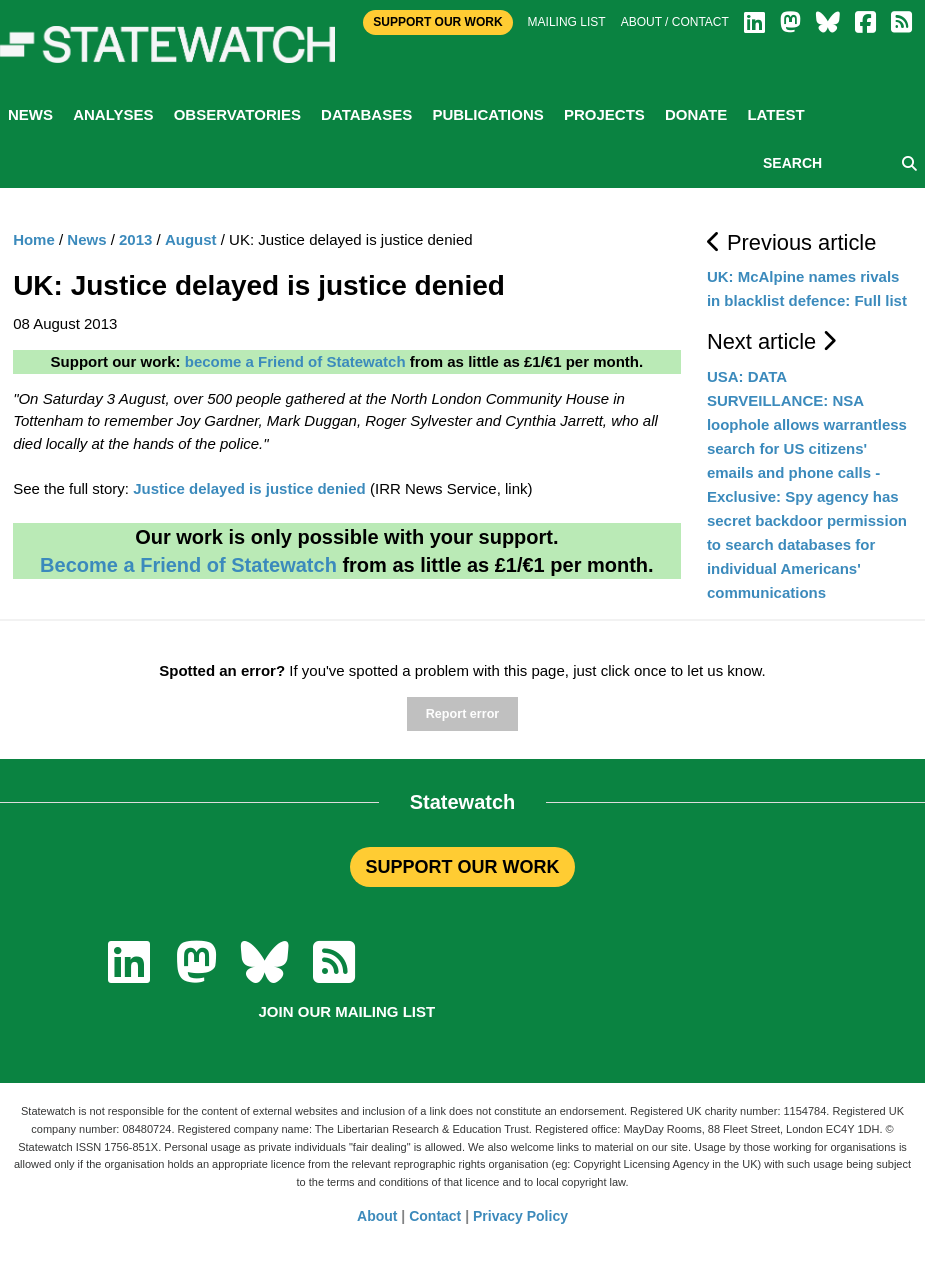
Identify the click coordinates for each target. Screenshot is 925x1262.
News (30, 114)
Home (34, 239)
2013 (135, 239)
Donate (696, 114)
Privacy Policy (520, 1216)
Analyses (113, 114)
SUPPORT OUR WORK (462, 867)
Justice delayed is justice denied (249, 488)
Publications (487, 114)
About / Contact (675, 22)
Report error (462, 714)
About (377, 1216)
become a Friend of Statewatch (295, 361)
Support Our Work (437, 22)
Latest (775, 114)
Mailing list (567, 22)
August (191, 239)
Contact (435, 1216)
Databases (366, 114)
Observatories (237, 114)
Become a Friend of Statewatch (188, 565)
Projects (604, 114)
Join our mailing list (347, 1011)
